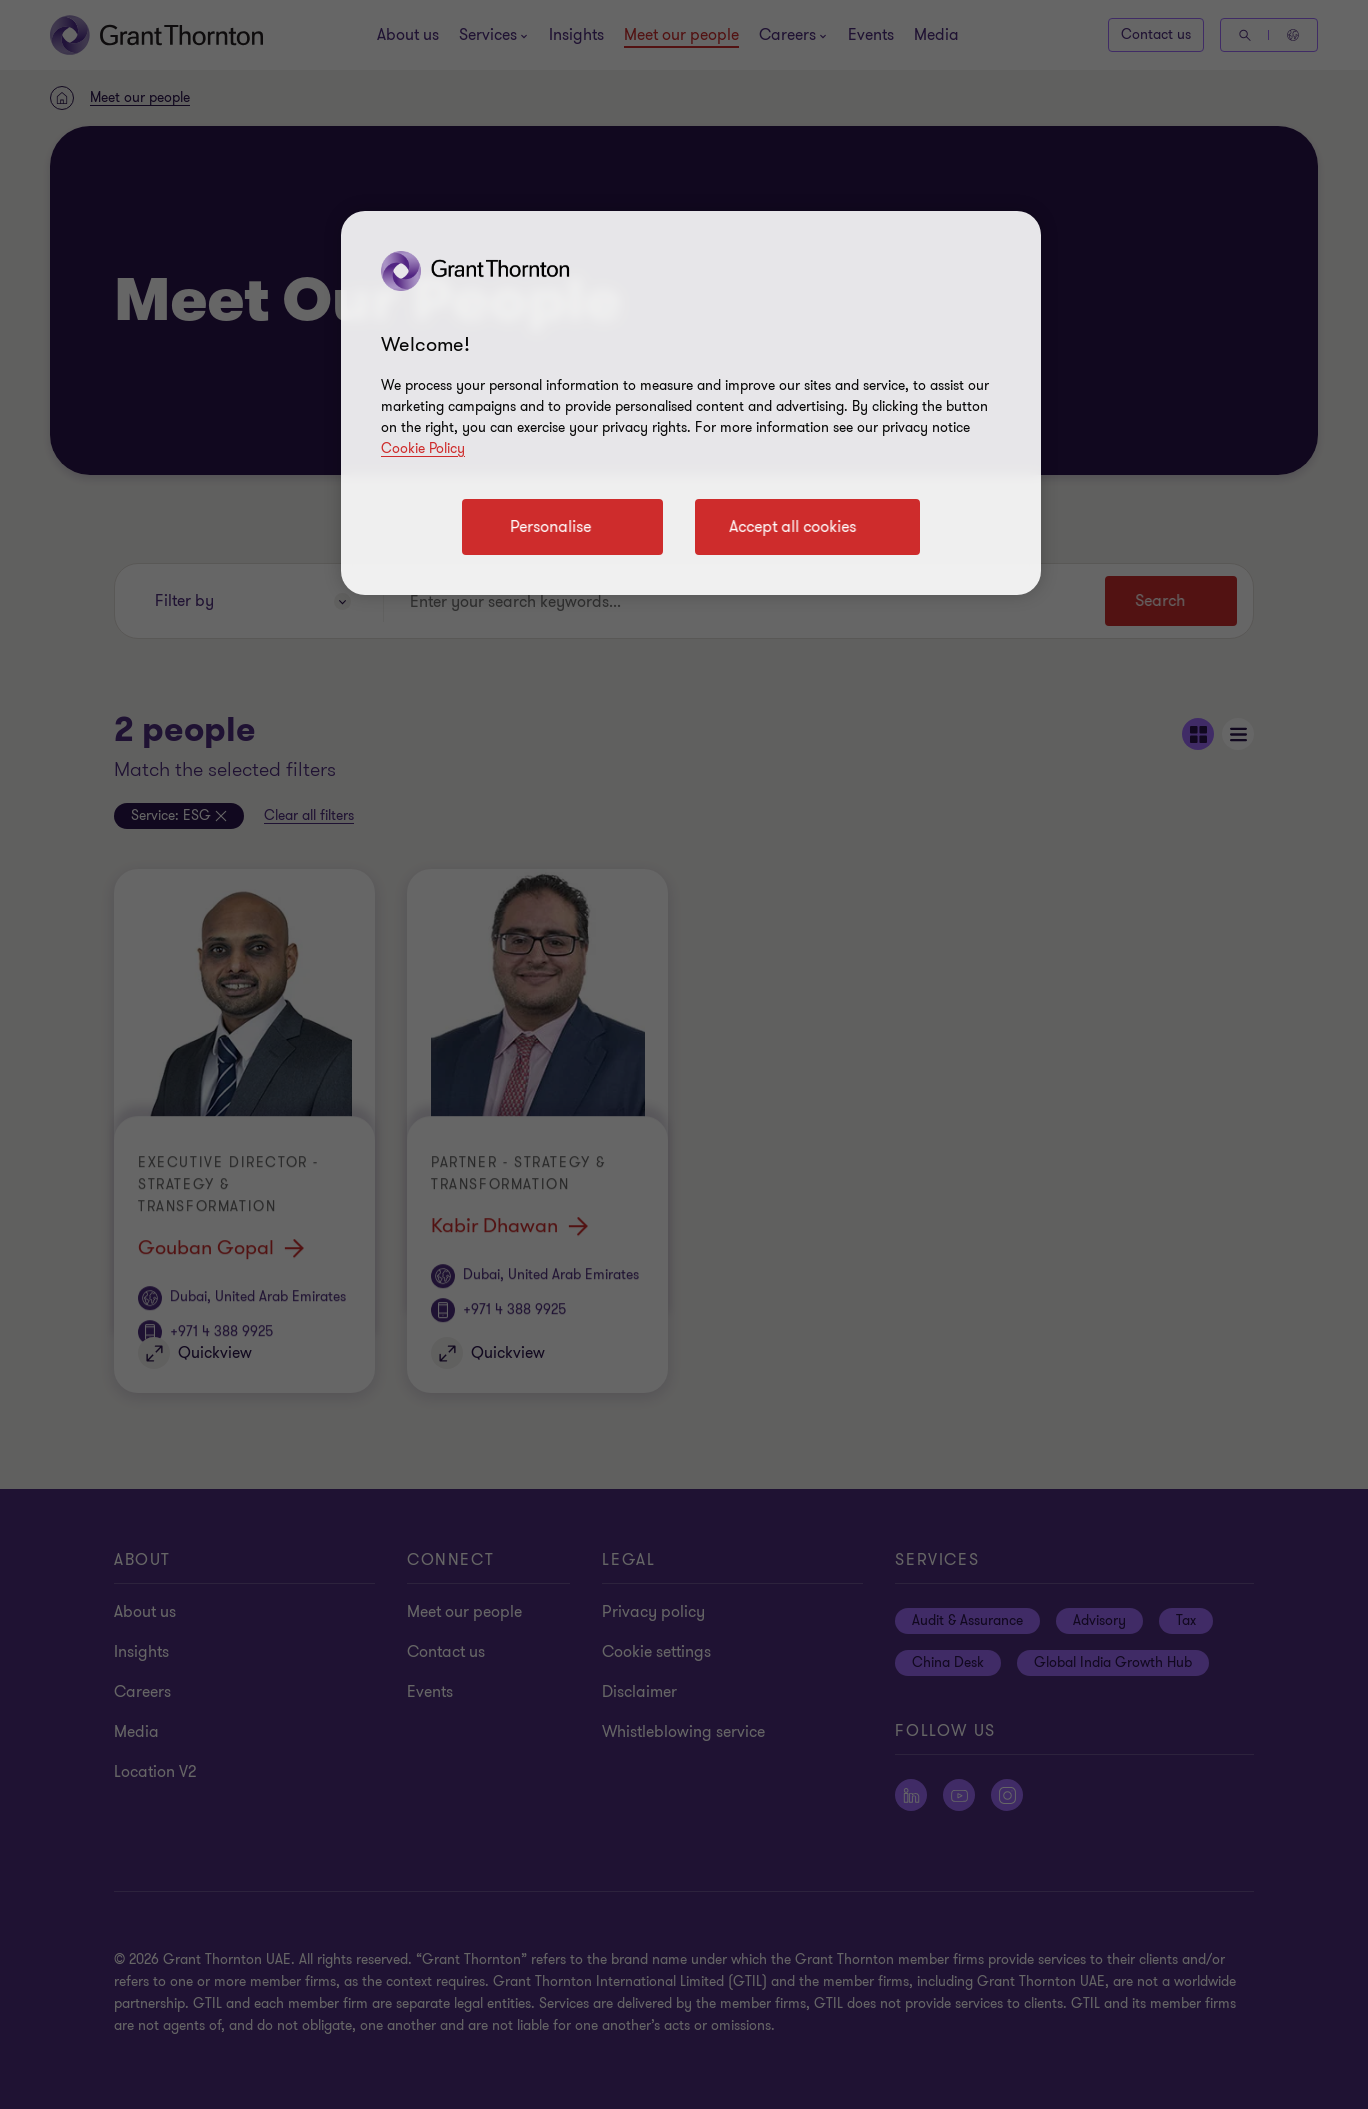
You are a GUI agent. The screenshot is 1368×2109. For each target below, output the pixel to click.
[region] (691, 403)
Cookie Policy (423, 448)
